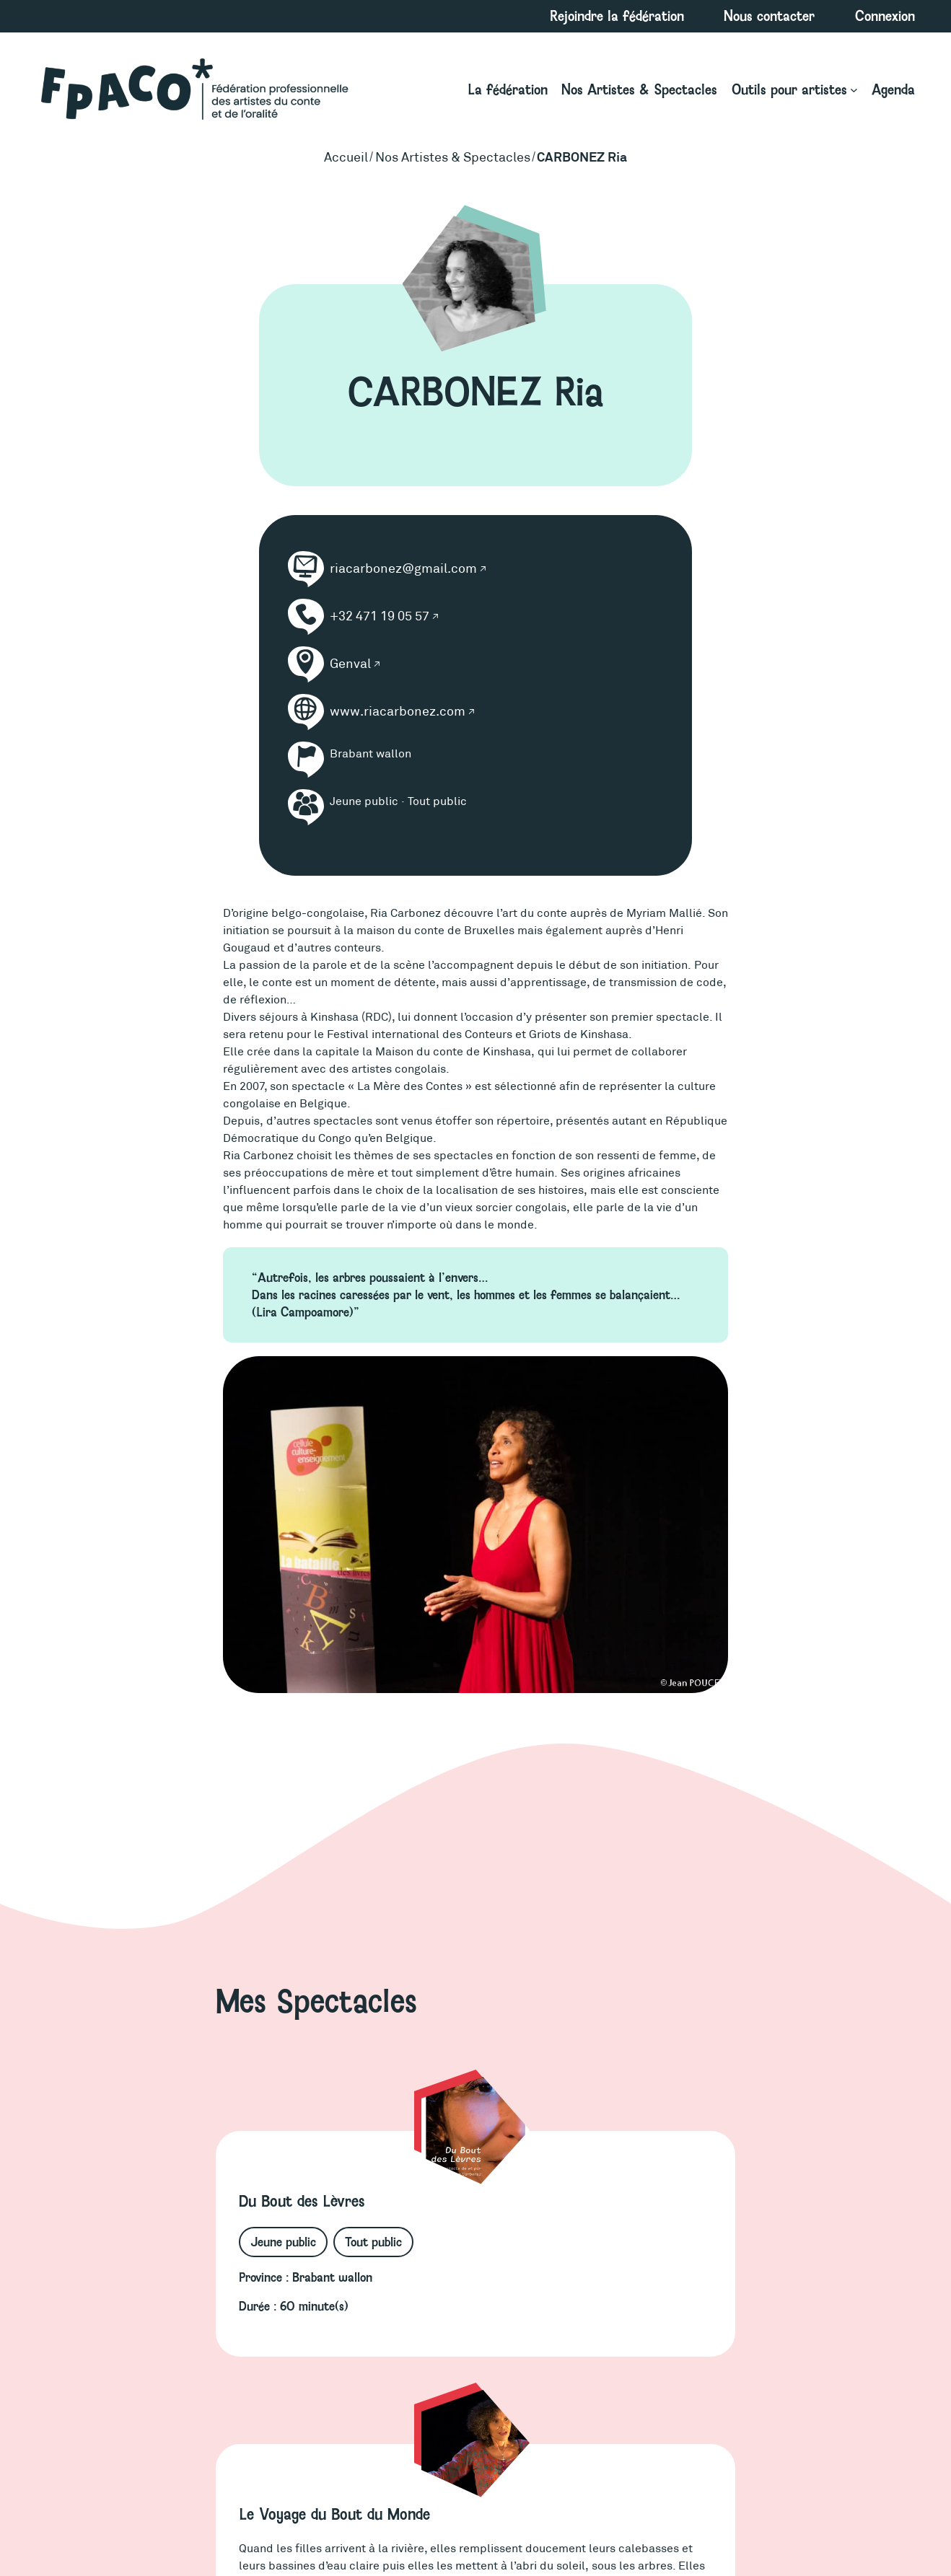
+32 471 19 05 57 (379, 616)
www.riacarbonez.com (397, 711)
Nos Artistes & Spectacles (452, 157)
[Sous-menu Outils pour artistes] (795, 90)
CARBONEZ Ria (582, 157)
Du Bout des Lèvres (301, 2201)
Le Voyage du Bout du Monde (334, 2514)
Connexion (885, 16)
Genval (350, 664)
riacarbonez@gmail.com (403, 568)
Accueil (346, 157)
